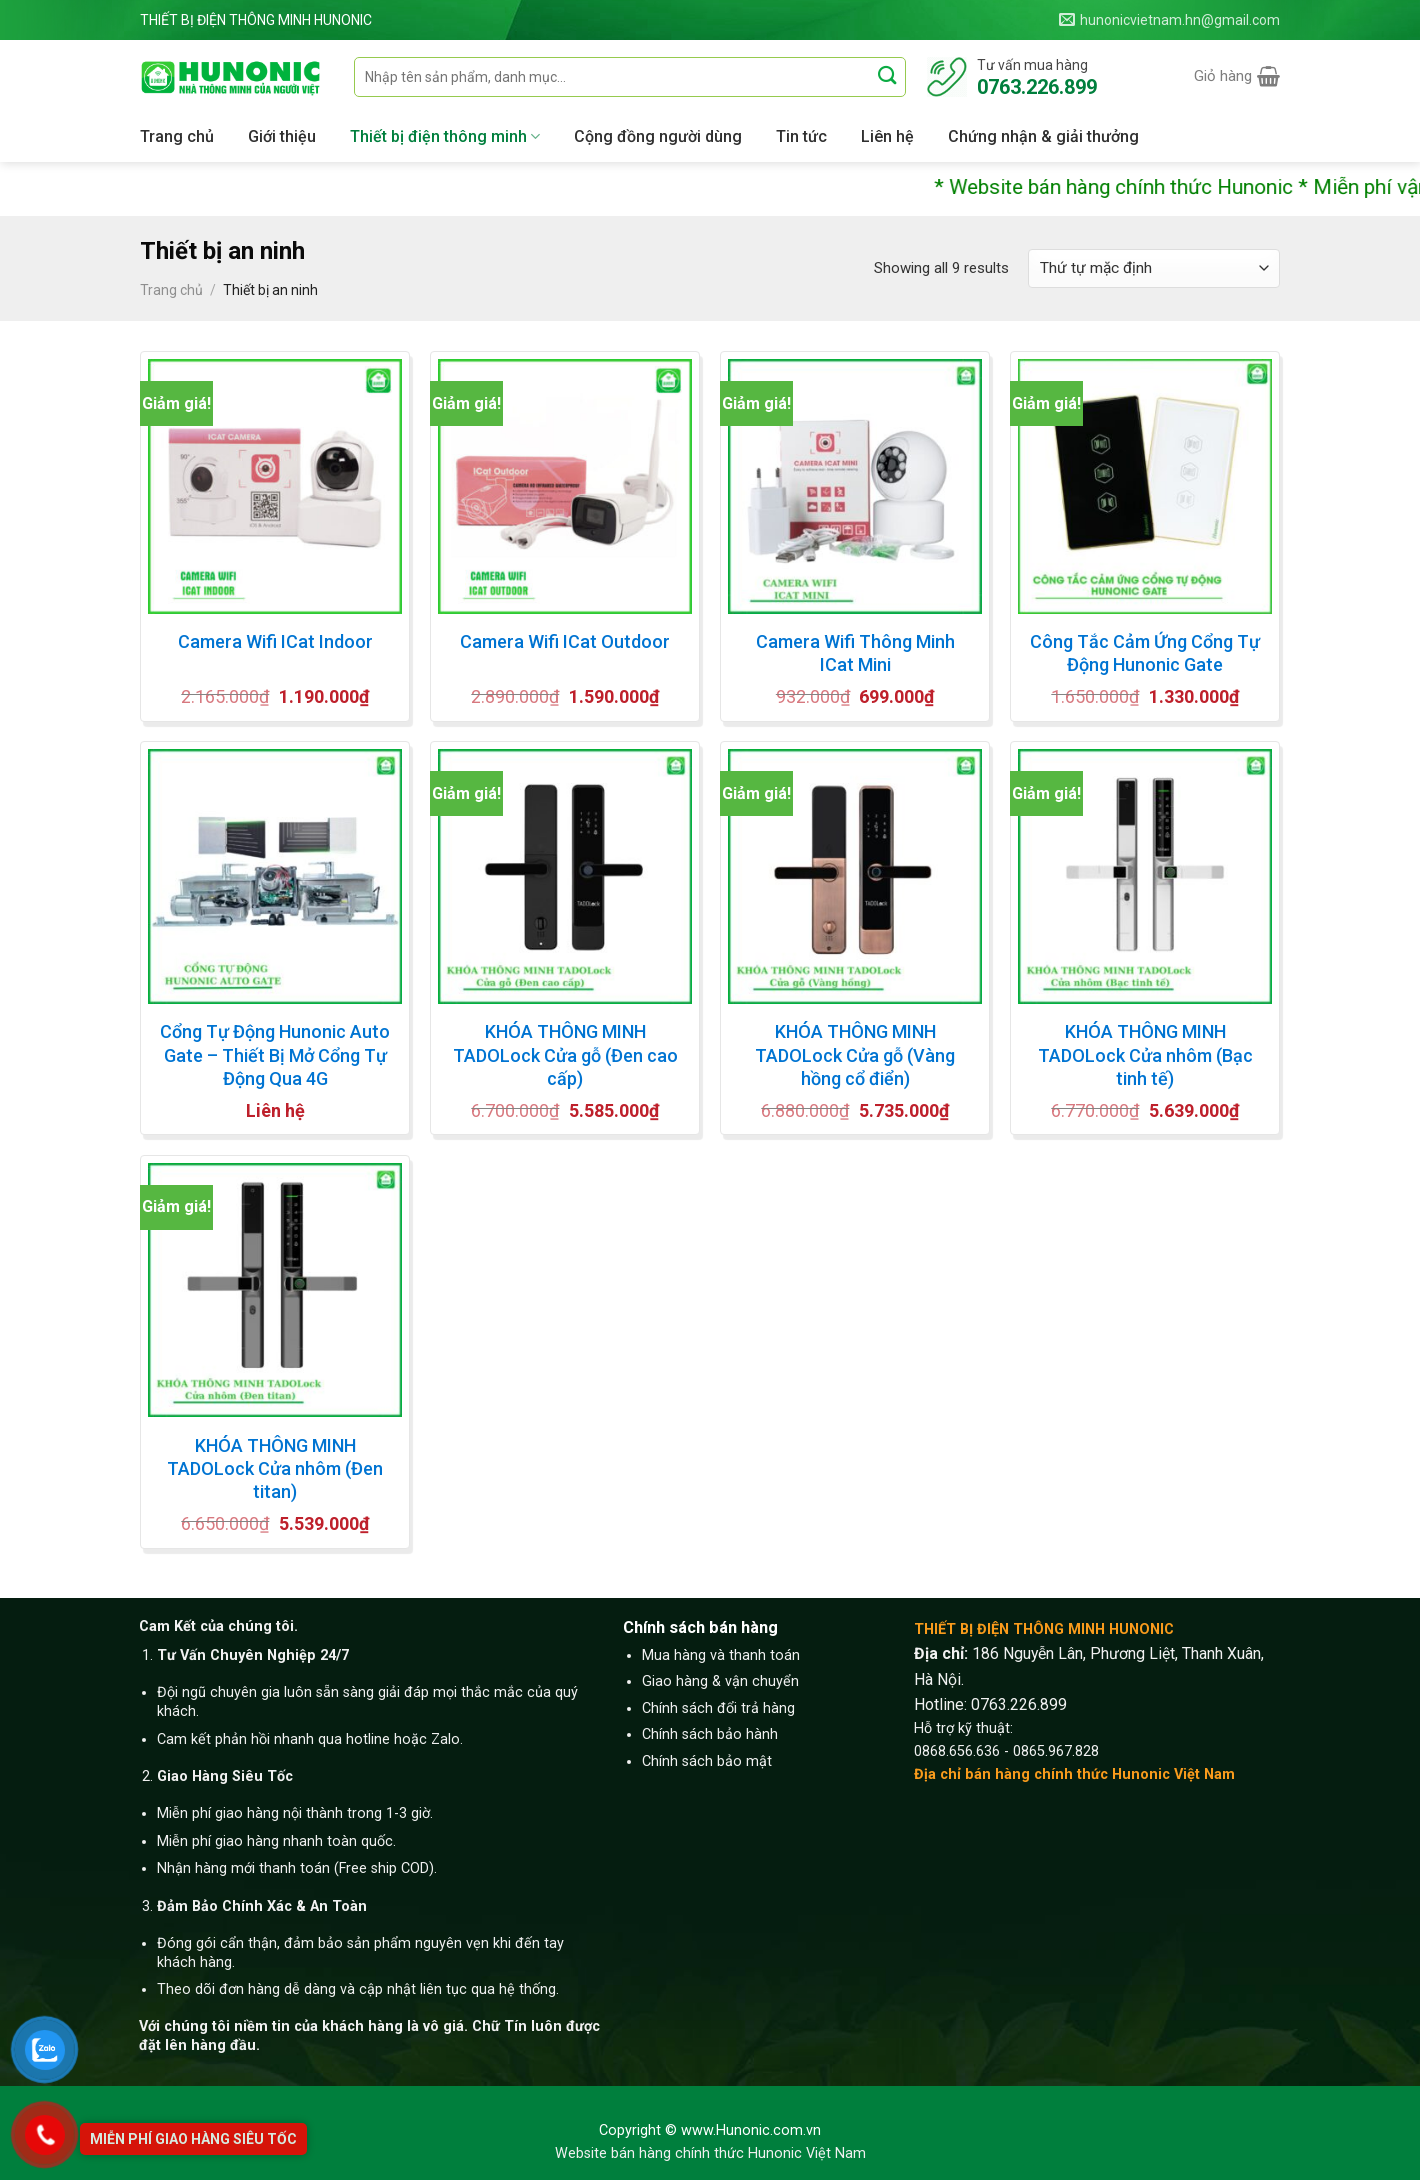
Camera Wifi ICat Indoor (275, 641)
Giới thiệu (282, 136)
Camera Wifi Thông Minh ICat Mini (855, 653)
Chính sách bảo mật (707, 1761)
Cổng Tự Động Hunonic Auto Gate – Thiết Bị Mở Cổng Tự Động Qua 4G (275, 1055)
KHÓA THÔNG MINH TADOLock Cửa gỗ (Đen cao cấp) (565, 1055)
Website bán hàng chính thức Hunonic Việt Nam (710, 2153)
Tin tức (801, 136)
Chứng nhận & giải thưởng (1043, 136)
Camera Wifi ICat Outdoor (565, 641)
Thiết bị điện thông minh (445, 137)
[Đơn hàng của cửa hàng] (1154, 268)
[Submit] (888, 76)
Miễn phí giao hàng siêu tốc (193, 2139)
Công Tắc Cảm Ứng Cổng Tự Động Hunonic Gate (1145, 653)
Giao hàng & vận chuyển (720, 1681)
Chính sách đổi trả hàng (718, 1708)
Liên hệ (887, 136)
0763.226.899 (1019, 1704)
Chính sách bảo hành (710, 1734)
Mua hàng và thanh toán (721, 1655)
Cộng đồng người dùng (658, 136)
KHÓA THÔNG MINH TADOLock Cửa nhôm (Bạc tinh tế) (1145, 1055)
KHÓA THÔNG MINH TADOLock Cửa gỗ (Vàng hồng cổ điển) (855, 1055)
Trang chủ (177, 136)
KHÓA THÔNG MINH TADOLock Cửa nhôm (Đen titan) (275, 1469)
